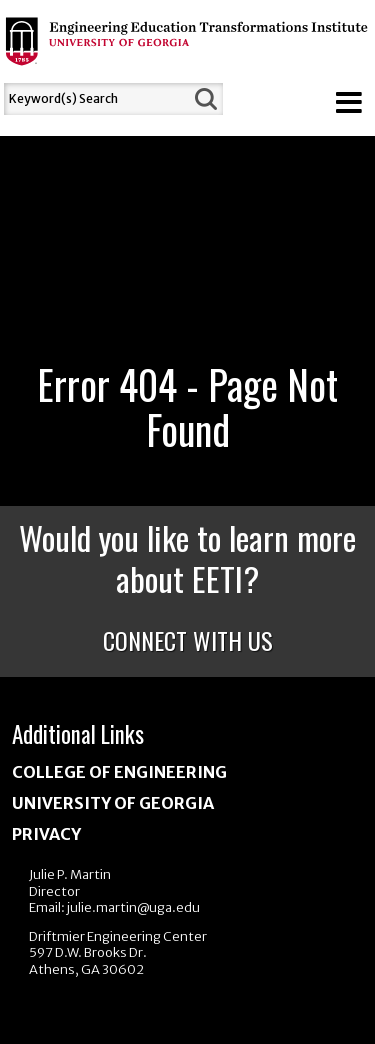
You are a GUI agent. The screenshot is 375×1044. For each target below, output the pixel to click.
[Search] (96, 99)
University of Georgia (113, 803)
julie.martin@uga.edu (133, 907)
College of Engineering (119, 772)
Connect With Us (188, 640)
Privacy (46, 834)
